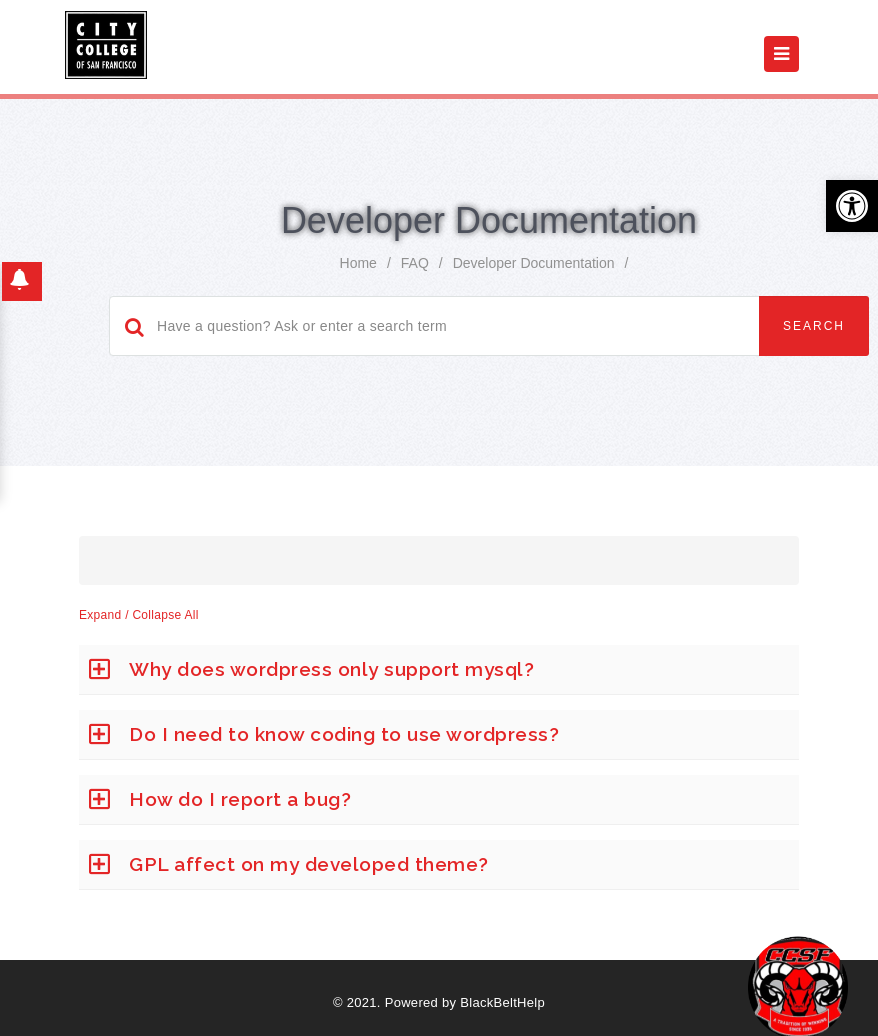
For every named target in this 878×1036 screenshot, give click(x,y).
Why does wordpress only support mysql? (331, 669)
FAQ (415, 263)
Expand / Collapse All (139, 615)
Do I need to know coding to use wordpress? (344, 734)
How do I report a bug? (240, 799)
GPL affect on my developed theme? (309, 864)
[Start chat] (798, 986)
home (358, 263)
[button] (852, 206)
